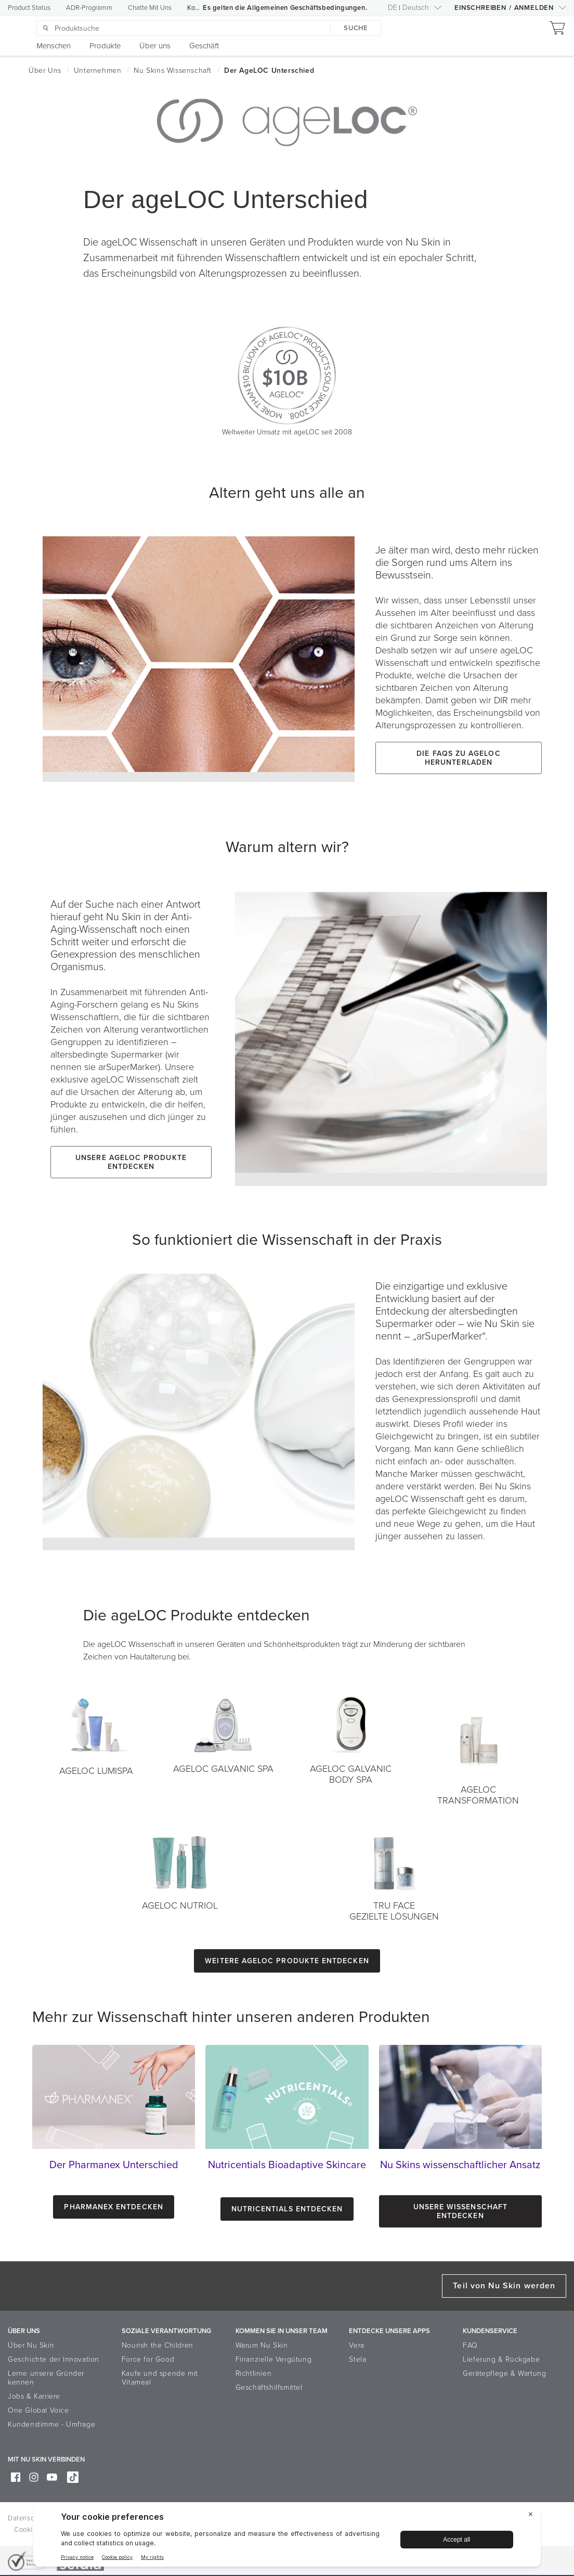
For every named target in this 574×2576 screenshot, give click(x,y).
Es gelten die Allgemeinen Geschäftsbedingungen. (285, 8)
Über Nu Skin (31, 2345)
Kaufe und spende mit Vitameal (160, 2378)
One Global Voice (38, 2410)
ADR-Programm (89, 8)
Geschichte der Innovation (53, 2359)
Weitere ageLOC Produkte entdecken (287, 1960)
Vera (356, 2345)
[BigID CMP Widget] (287, 2538)
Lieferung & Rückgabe (501, 2359)
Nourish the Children (157, 2345)
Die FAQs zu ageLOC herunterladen (458, 758)
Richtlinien (254, 2373)
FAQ (470, 2345)
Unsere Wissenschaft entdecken (460, 2211)
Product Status (29, 8)
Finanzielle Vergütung (274, 2359)
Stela (357, 2359)
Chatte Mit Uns (150, 8)
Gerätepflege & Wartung (504, 2373)
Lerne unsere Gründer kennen (46, 2378)
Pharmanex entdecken (113, 2207)
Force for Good (148, 2359)
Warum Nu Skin (262, 2345)
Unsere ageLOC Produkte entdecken (131, 1162)
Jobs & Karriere (34, 2396)
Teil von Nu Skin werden (504, 2286)
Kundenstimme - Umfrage (51, 2424)
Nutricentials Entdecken (287, 2209)
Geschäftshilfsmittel (269, 2387)
